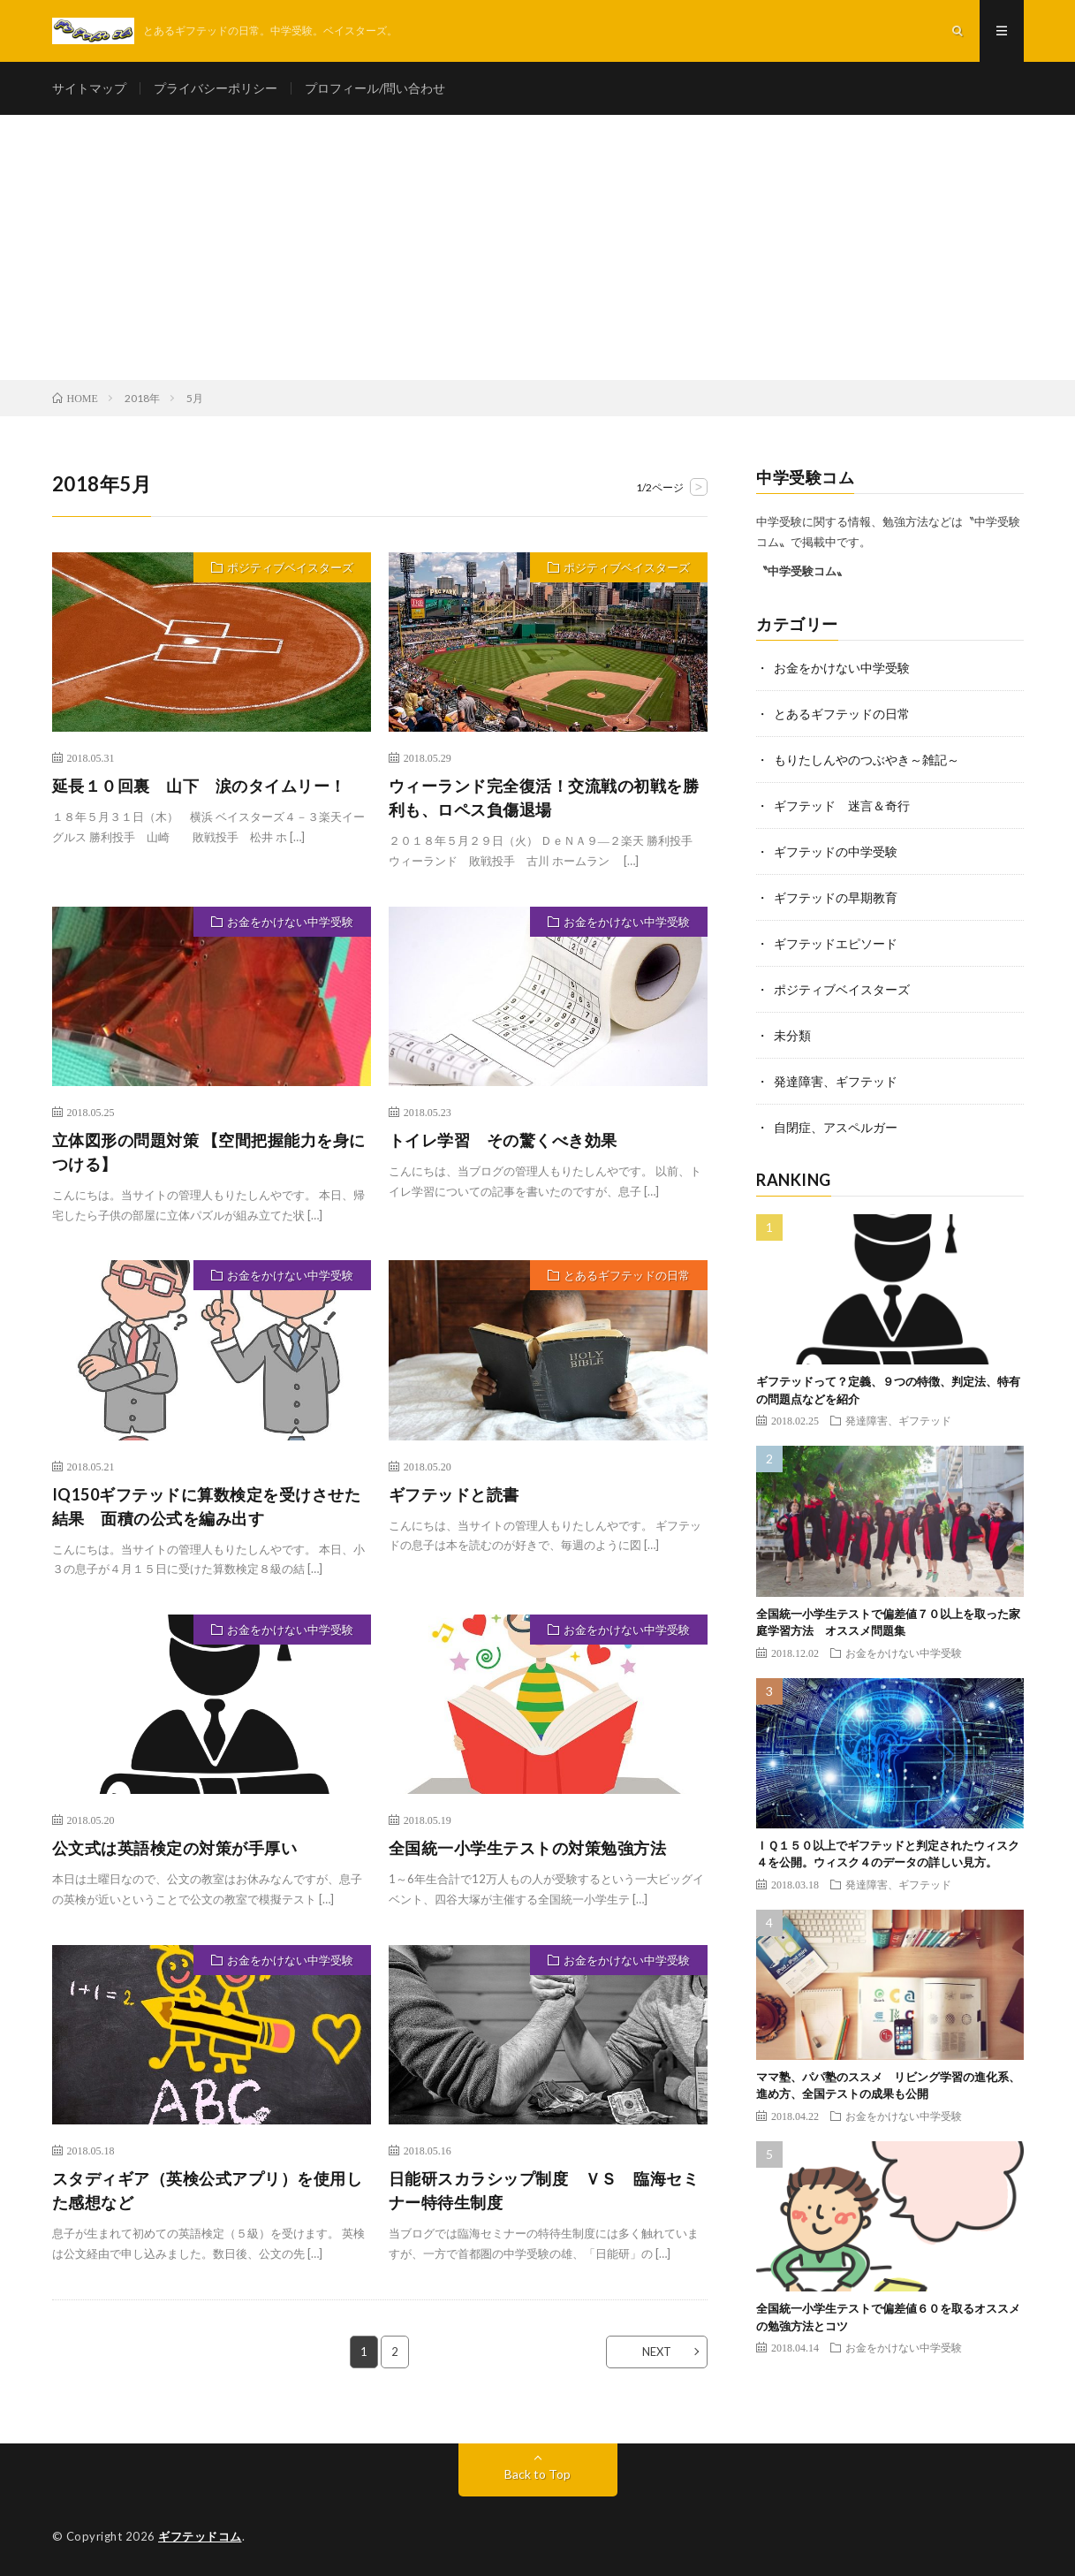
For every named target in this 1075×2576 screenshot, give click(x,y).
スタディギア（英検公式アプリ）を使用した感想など (207, 2190)
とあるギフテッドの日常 (627, 1275)
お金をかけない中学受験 (290, 922)
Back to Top (537, 2473)
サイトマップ (89, 87)
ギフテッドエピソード (835, 943)
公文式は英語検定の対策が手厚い (175, 1848)
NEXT (656, 2351)
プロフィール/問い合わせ (375, 87)
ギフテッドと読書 (454, 1494)
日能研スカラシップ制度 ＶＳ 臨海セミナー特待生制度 (544, 2190)
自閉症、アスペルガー (835, 1127)
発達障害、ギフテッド (835, 1081)
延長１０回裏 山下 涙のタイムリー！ (199, 785)
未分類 (792, 1035)
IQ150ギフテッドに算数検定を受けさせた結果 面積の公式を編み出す (206, 1506)
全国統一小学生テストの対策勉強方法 (528, 1848)
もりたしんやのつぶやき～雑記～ (866, 759)
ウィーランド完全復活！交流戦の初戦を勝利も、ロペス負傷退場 (544, 797)
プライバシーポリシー (215, 87)
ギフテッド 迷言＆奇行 (842, 805)
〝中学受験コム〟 (802, 571)
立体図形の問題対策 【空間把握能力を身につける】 (209, 1152)
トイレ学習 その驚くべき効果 (503, 1140)
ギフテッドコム (200, 2536)
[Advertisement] (538, 247)
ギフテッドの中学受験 (835, 851)
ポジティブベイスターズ (290, 567)
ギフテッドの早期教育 (835, 897)
